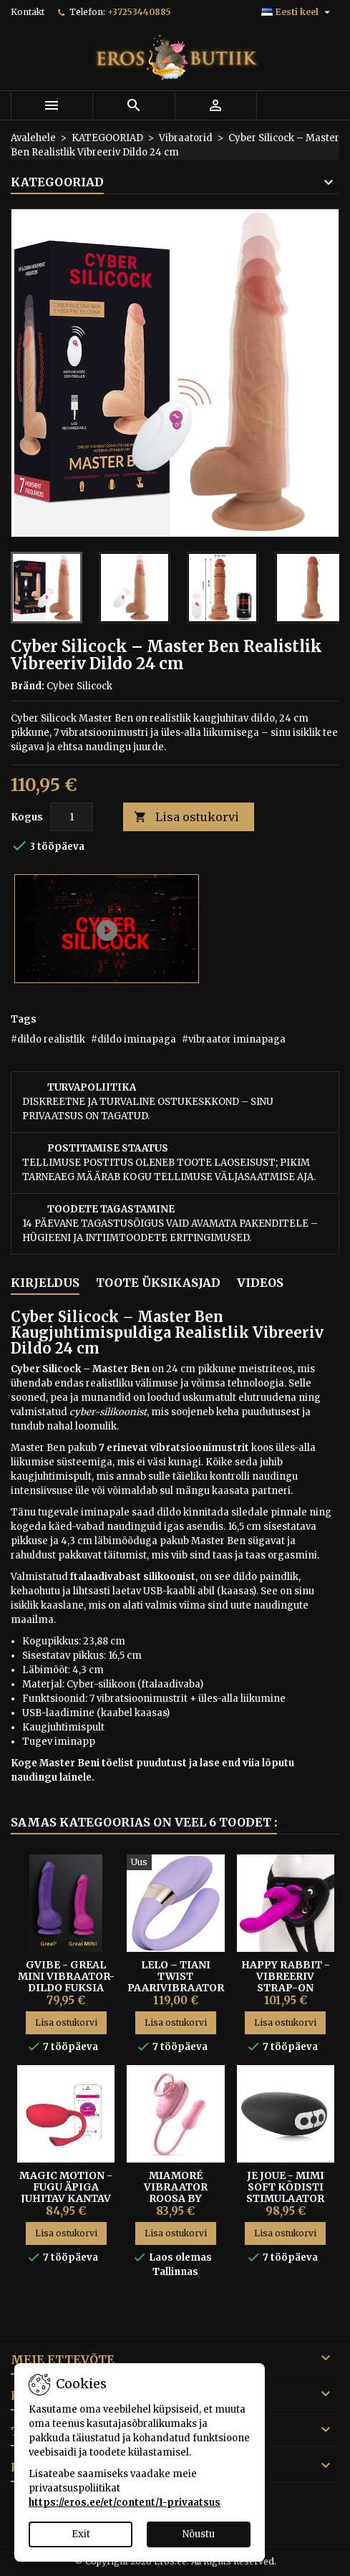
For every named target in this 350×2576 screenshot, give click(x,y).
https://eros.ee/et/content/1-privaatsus (124, 2502)
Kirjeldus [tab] (45, 1282)
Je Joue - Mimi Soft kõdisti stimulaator (285, 2187)
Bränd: (27, 686)
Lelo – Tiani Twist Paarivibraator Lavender (175, 1982)
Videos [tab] (260, 1282)
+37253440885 (139, 11)
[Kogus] (71, 817)
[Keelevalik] (297, 12)
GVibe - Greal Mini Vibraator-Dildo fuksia (66, 1976)
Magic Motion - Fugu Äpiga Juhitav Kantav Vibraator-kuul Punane (66, 2198)
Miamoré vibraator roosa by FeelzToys (176, 2192)
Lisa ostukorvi (186, 817)
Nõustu (199, 2534)
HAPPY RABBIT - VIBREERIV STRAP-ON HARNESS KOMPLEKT (285, 1987)
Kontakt (27, 11)
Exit (81, 2534)
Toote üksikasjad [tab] (158, 1282)
